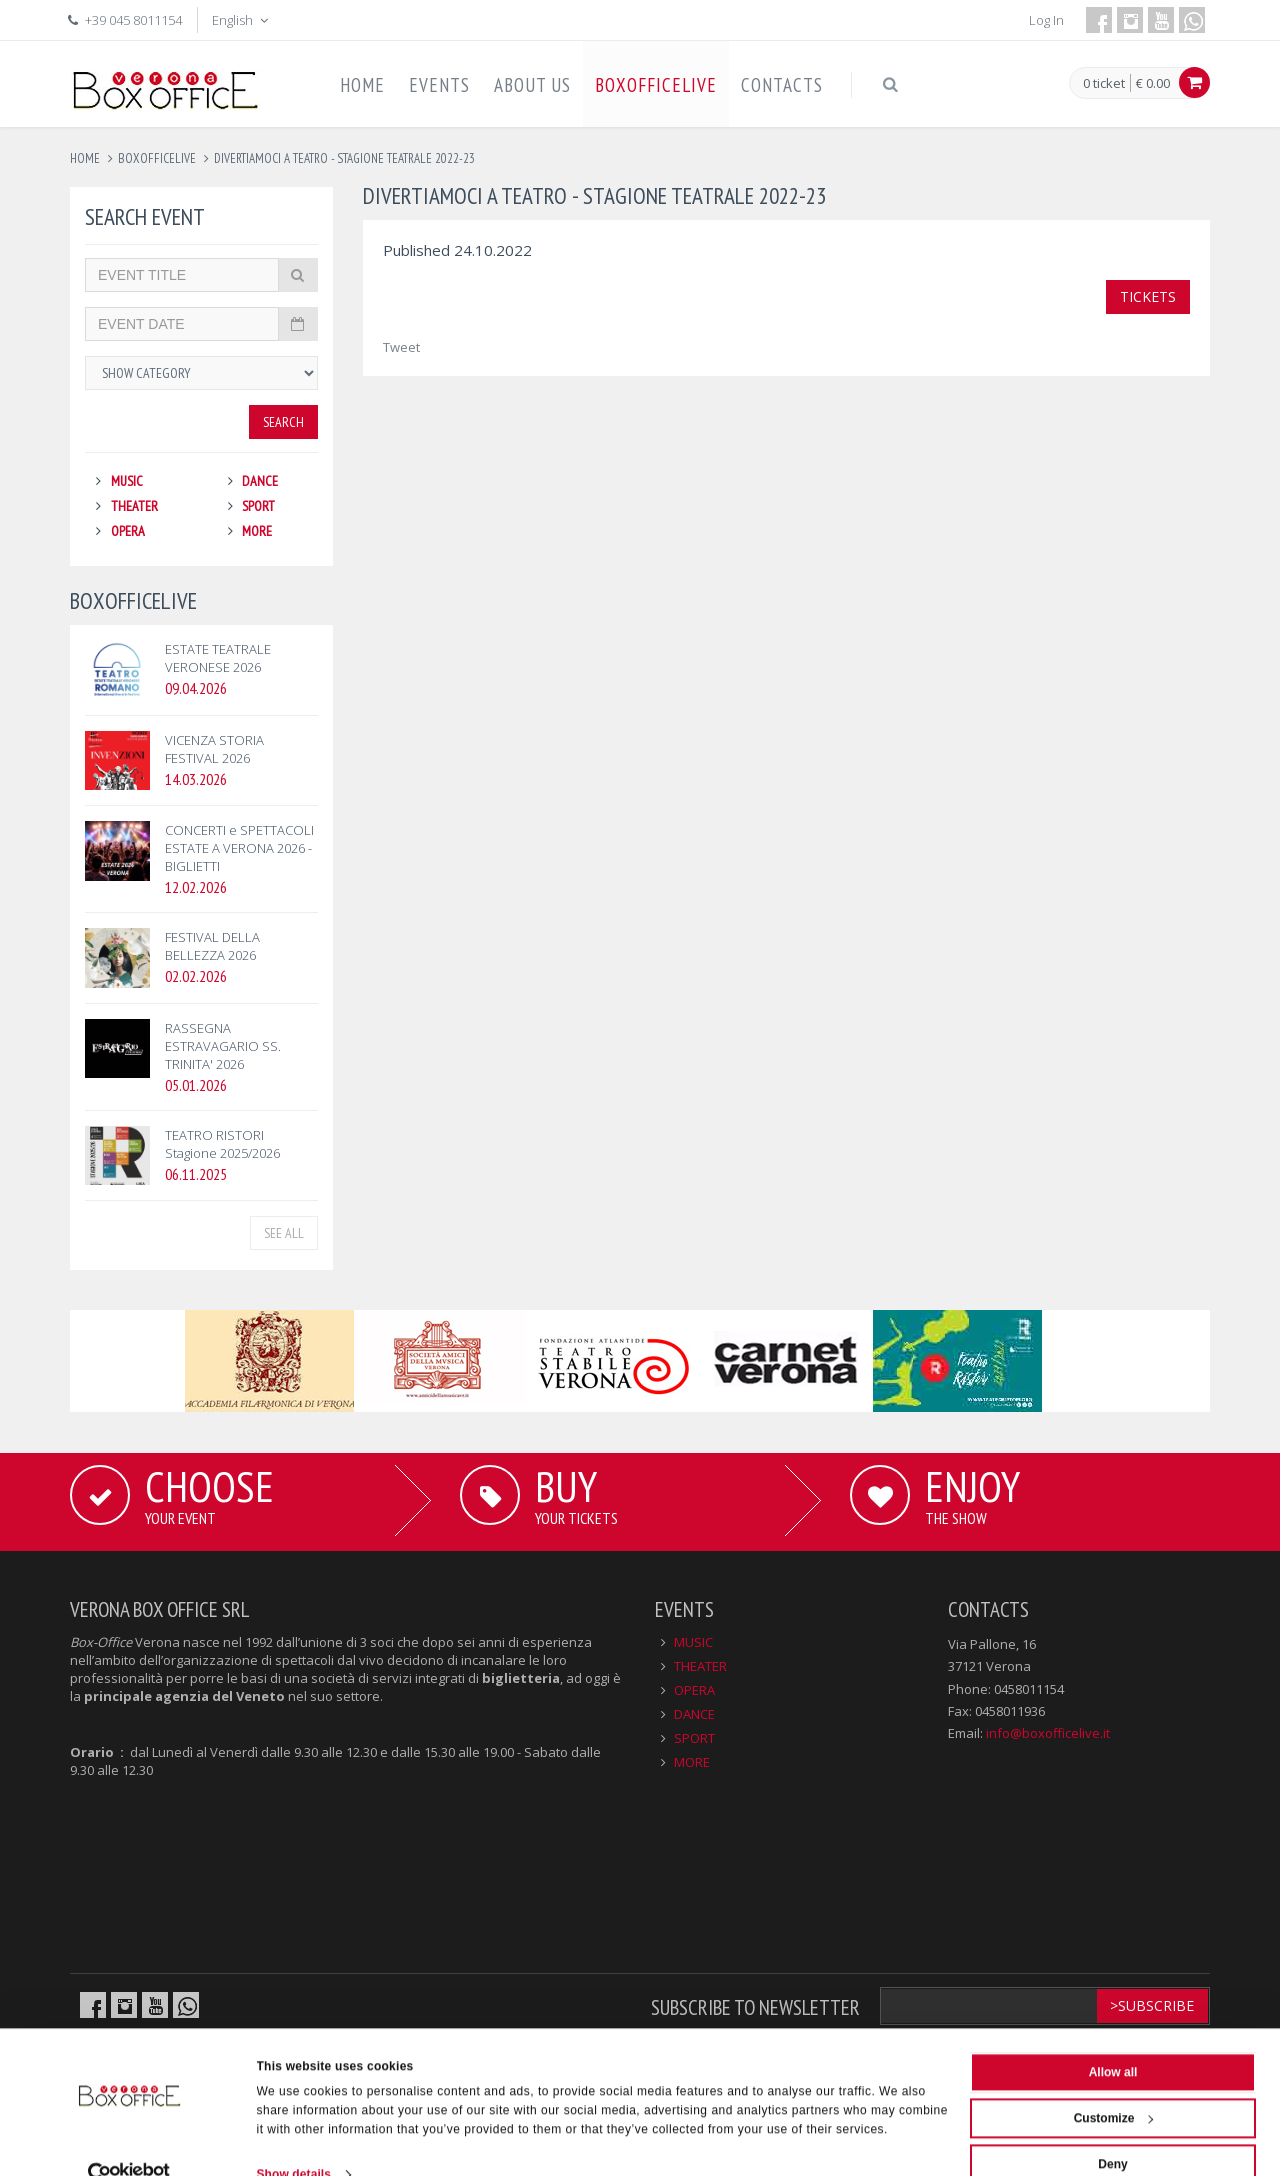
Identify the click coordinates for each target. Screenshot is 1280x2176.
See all (284, 1233)
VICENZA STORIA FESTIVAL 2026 (214, 749)
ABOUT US (532, 85)
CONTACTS (782, 85)
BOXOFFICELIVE (656, 85)
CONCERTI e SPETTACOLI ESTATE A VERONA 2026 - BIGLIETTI (239, 848)
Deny (1112, 2130)
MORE (257, 531)
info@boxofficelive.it (1048, 1733)
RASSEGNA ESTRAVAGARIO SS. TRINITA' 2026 (223, 1046)
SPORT (258, 506)
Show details (294, 2140)
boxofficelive (157, 158)
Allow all (1113, 2038)
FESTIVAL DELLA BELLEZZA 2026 (212, 946)
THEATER (134, 506)
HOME (362, 85)
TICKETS (1148, 296)
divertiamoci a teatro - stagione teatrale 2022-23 (344, 158)
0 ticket (1104, 84)
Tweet (401, 347)
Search (283, 422)
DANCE (260, 481)
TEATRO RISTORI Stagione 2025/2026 (222, 1144)
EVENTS (439, 85)
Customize (1114, 2084)
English (242, 20)
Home (85, 158)
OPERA (128, 531)
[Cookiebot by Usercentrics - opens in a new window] (129, 2140)
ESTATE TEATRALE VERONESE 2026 (218, 658)
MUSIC (127, 481)
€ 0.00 (1153, 83)
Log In (1046, 20)
